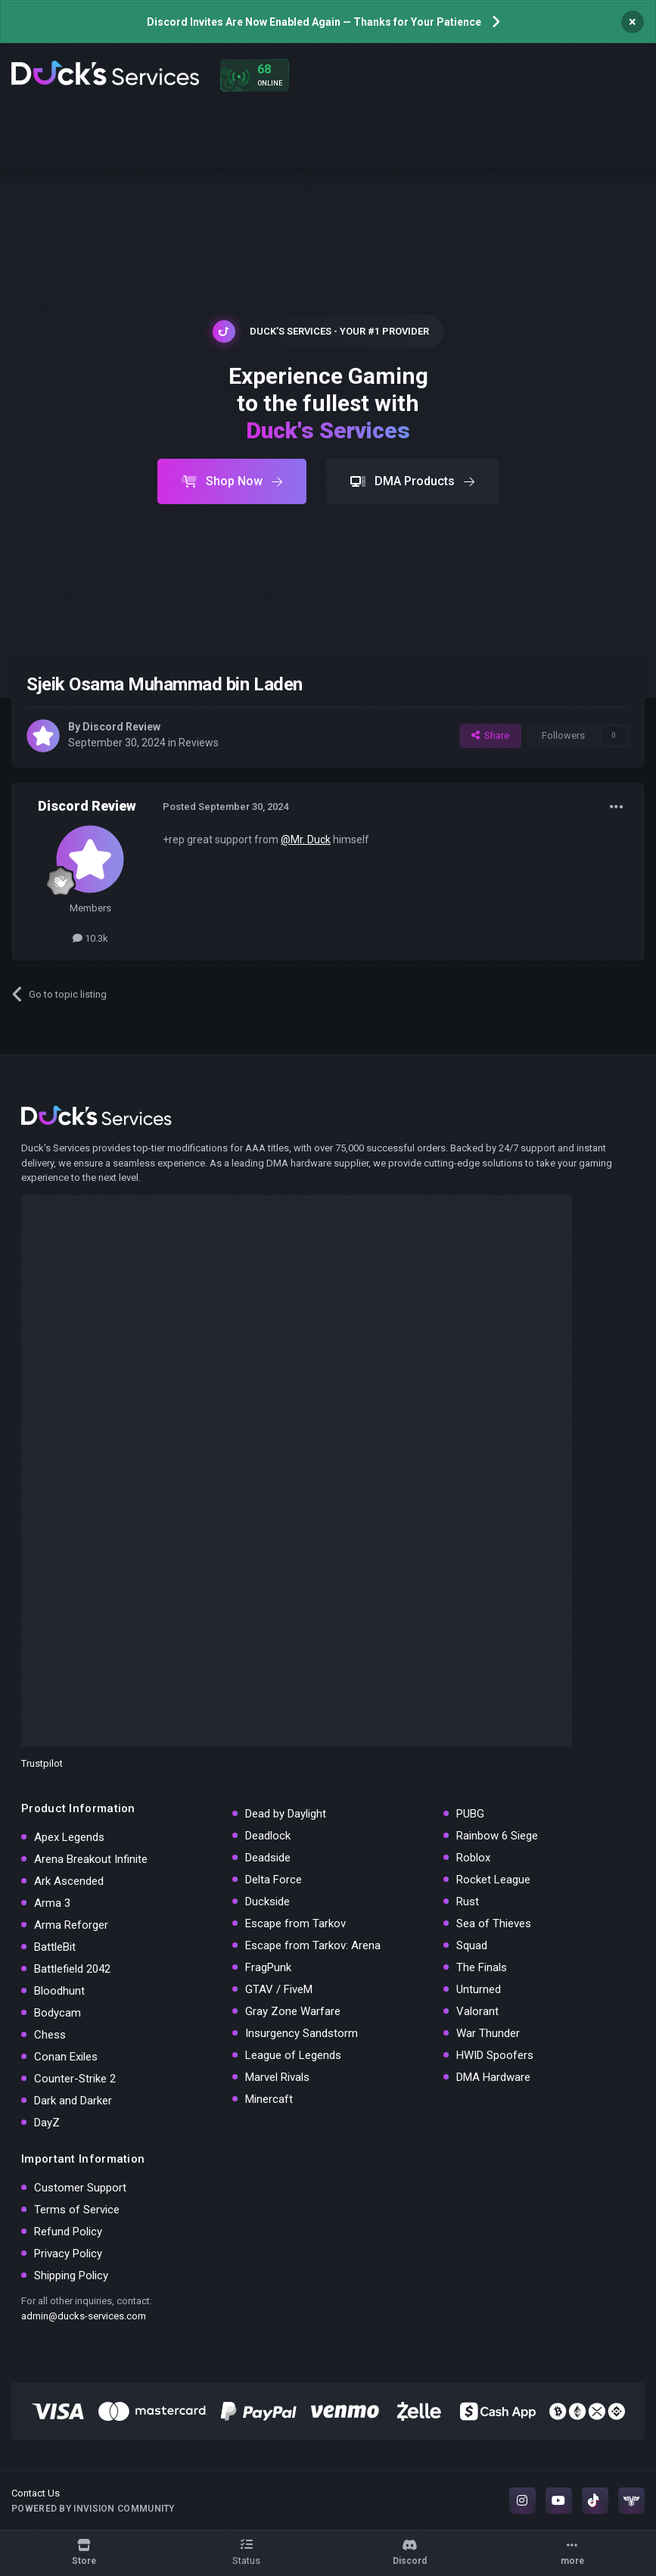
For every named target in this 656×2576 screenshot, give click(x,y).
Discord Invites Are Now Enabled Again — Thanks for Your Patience (314, 22)
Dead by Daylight (285, 1814)
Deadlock (268, 1835)
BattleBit (55, 1947)
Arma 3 (52, 1903)
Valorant (477, 2011)
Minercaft (269, 2099)
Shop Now (232, 481)
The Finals (481, 1967)
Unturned (478, 1989)
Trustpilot (42, 1763)
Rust (467, 1901)
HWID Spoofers (494, 2055)
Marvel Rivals (277, 2077)
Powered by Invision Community (93, 2508)
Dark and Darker (73, 2100)
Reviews (199, 743)
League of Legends (293, 2055)
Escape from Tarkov (295, 1923)
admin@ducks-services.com (83, 2316)
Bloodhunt (59, 1991)
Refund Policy (68, 2231)
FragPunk (268, 1967)
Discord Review (121, 727)
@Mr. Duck (306, 839)
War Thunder (488, 2033)
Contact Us (35, 2493)
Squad (471, 1945)
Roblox (473, 1857)
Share (490, 735)
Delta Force (273, 1879)
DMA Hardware (493, 2077)
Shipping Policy (71, 2275)
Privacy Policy (68, 2253)
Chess (50, 2035)
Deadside (268, 1857)
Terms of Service (77, 2209)
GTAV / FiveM (278, 1989)
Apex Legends (69, 1837)
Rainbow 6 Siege (497, 1835)
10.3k (90, 938)
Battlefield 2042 (72, 1969)
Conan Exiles (66, 2057)
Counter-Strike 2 (75, 2078)
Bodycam (57, 2013)
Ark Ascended (69, 1881)
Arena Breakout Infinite (91, 1859)
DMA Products (412, 481)
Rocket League (493, 1879)
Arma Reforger (71, 1925)
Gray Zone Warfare (292, 2011)
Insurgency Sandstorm (301, 2033)
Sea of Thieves (493, 1923)
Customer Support (80, 2187)
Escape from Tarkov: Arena (313, 1945)
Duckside (267, 1901)
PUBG (470, 1814)
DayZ (47, 2122)
